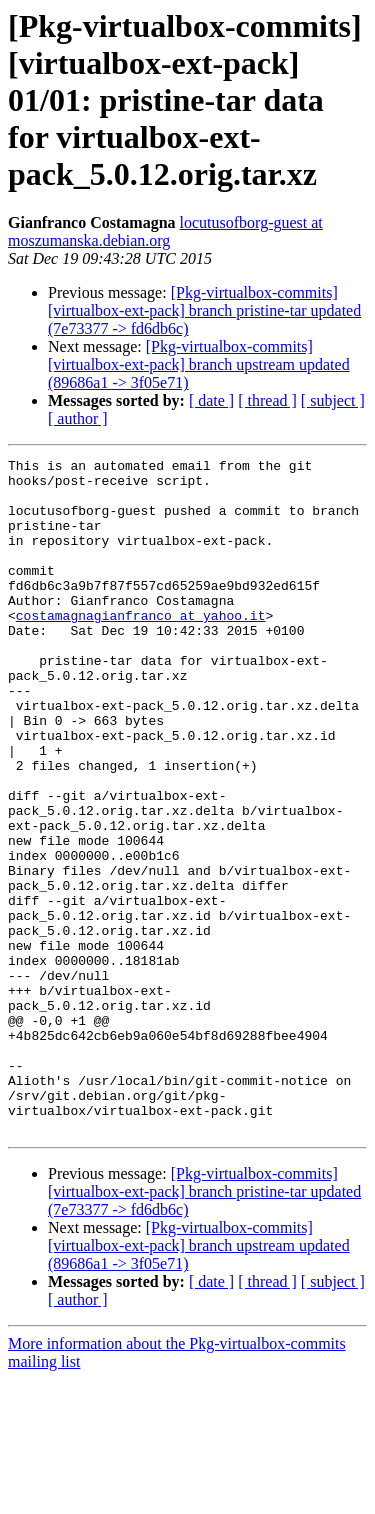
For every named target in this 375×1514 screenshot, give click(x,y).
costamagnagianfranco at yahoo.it (141, 648)
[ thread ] (267, 400)
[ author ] (78, 418)
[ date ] (211, 400)
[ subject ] (333, 400)
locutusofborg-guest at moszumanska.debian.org (165, 231)
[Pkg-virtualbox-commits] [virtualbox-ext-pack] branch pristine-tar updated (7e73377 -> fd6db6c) (204, 310)
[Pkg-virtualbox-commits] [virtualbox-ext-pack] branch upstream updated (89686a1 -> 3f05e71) (199, 364)
